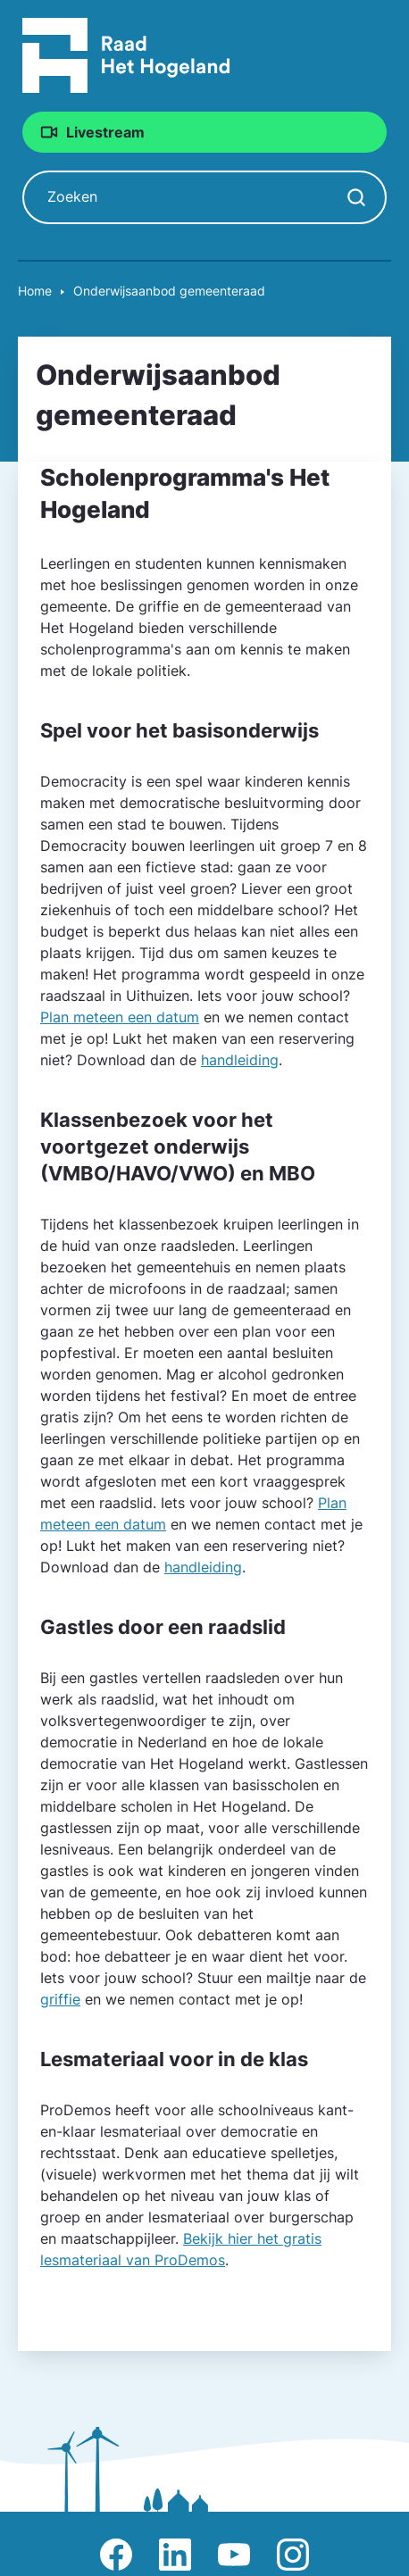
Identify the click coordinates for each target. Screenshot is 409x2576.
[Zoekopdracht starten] (356, 197)
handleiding (240, 1060)
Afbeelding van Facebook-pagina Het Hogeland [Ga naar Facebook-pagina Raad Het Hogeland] (116, 2554)
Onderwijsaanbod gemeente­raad (169, 290)
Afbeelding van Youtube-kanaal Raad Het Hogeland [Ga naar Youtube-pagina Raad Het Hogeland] (234, 2554)
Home (35, 290)
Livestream (105, 132)
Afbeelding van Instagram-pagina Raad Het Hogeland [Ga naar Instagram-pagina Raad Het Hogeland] (293, 2554)
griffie (60, 1999)
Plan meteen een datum (119, 1017)
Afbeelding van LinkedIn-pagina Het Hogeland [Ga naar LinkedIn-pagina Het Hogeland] (175, 2554)
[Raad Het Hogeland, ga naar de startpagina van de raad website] (126, 54)
